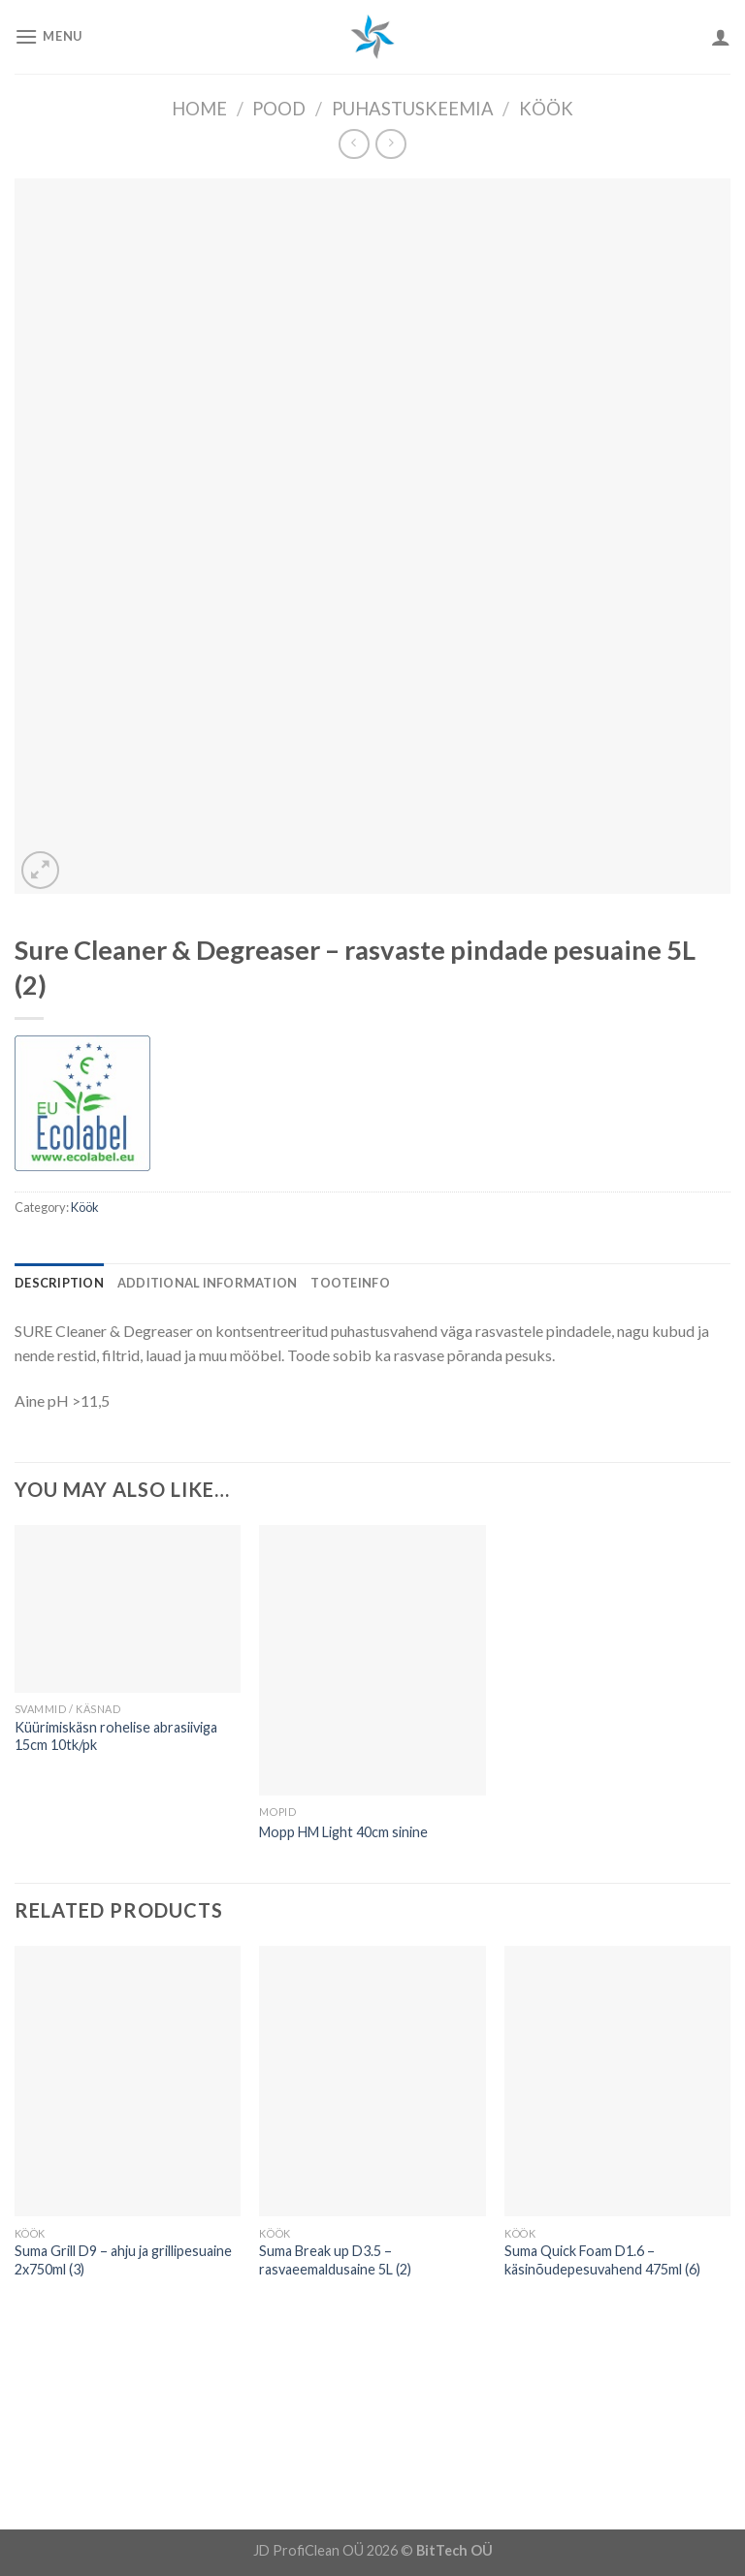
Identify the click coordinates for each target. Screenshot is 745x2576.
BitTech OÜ (454, 2550)
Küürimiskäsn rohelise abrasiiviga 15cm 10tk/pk (116, 1736)
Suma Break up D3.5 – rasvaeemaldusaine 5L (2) (335, 2259)
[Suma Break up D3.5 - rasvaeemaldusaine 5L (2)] (372, 2081)
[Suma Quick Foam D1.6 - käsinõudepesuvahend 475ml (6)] (617, 2081)
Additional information (207, 1282)
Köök (546, 108)
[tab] (59, 1282)
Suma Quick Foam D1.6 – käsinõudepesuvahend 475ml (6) (602, 2259)
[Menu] (48, 36)
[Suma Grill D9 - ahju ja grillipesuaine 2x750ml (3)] (128, 2081)
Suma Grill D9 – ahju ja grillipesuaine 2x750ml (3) (123, 2259)
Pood (279, 108)
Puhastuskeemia (413, 108)
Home (199, 108)
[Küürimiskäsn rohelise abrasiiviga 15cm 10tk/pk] (128, 1609)
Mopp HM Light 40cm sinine (343, 1832)
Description (59, 1282)
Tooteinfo (349, 1282)
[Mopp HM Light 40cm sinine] (372, 1660)
